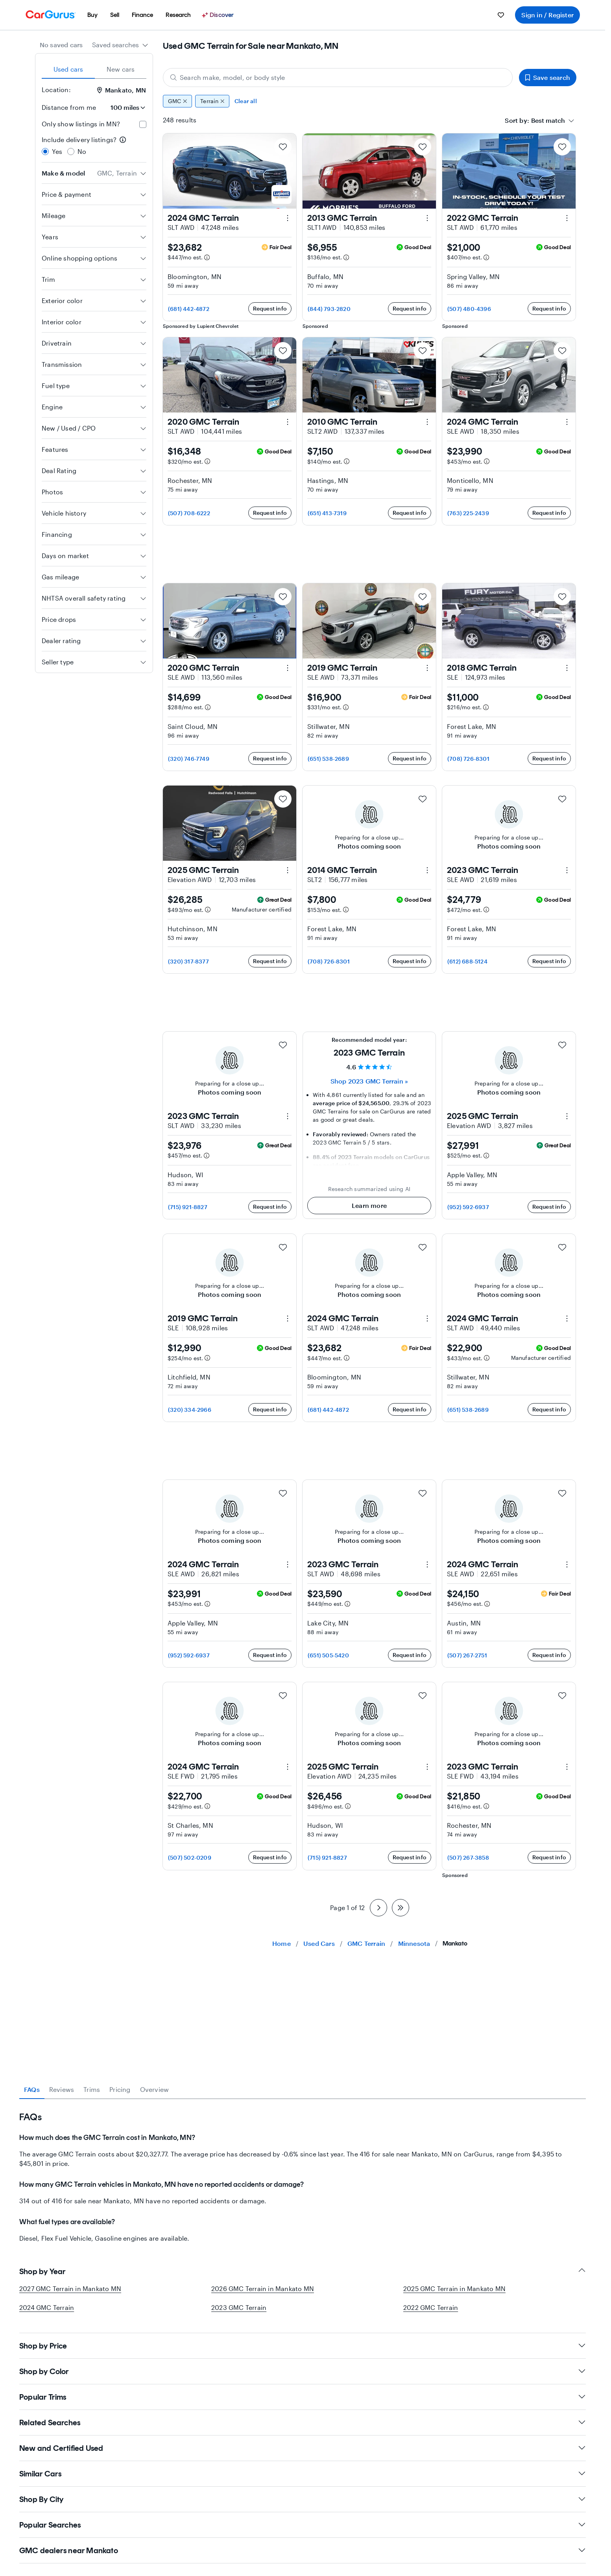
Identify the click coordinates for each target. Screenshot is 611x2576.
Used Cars (319, 1943)
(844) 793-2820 (329, 308)
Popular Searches (302, 2525)
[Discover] (218, 15)
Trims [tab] (91, 2089)
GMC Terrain (366, 1943)
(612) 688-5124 (467, 961)
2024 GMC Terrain (46, 2307)
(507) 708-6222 (189, 513)
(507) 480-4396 (469, 308)
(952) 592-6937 (468, 1207)
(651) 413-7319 (327, 513)
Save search (547, 77)
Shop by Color (302, 2371)
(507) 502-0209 (189, 1857)
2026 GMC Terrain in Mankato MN (262, 2288)
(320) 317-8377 (188, 961)
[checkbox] (142, 124)
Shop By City (302, 2499)
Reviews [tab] (61, 2089)
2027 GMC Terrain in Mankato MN (70, 2288)
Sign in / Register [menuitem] (547, 14)
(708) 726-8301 (468, 758)
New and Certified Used (302, 2448)
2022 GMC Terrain (430, 2307)
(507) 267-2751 (467, 1655)
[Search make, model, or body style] (338, 77)
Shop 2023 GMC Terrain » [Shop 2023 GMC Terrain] (369, 1081)
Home (281, 1943)
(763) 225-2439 (468, 513)
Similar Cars (302, 2473)
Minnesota (414, 1943)
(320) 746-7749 (188, 758)
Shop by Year (302, 2271)
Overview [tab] (154, 2089)
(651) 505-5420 (328, 1655)
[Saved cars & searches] (501, 15)
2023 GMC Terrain (238, 2307)
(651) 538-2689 (328, 758)
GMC (177, 101)
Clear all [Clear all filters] (245, 101)
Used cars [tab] (68, 69)
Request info (270, 308)
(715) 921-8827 (187, 1207)
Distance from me (69, 107)
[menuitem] (92, 15)
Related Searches (302, 2422)
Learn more (369, 1205)
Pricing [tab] (119, 2089)
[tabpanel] (302, 2171)
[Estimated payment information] (207, 257)
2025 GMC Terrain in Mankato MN (454, 2288)
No (82, 151)
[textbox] (548, 120)
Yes (57, 151)
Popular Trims (302, 2397)
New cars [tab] (121, 69)
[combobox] (120, 45)
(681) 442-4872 (188, 308)
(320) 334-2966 (189, 1409)
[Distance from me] (124, 107)
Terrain (212, 101)
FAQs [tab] (32, 2089)
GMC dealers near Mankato (302, 2550)
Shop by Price (302, 2345)
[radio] (45, 151)
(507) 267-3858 (468, 1857)
